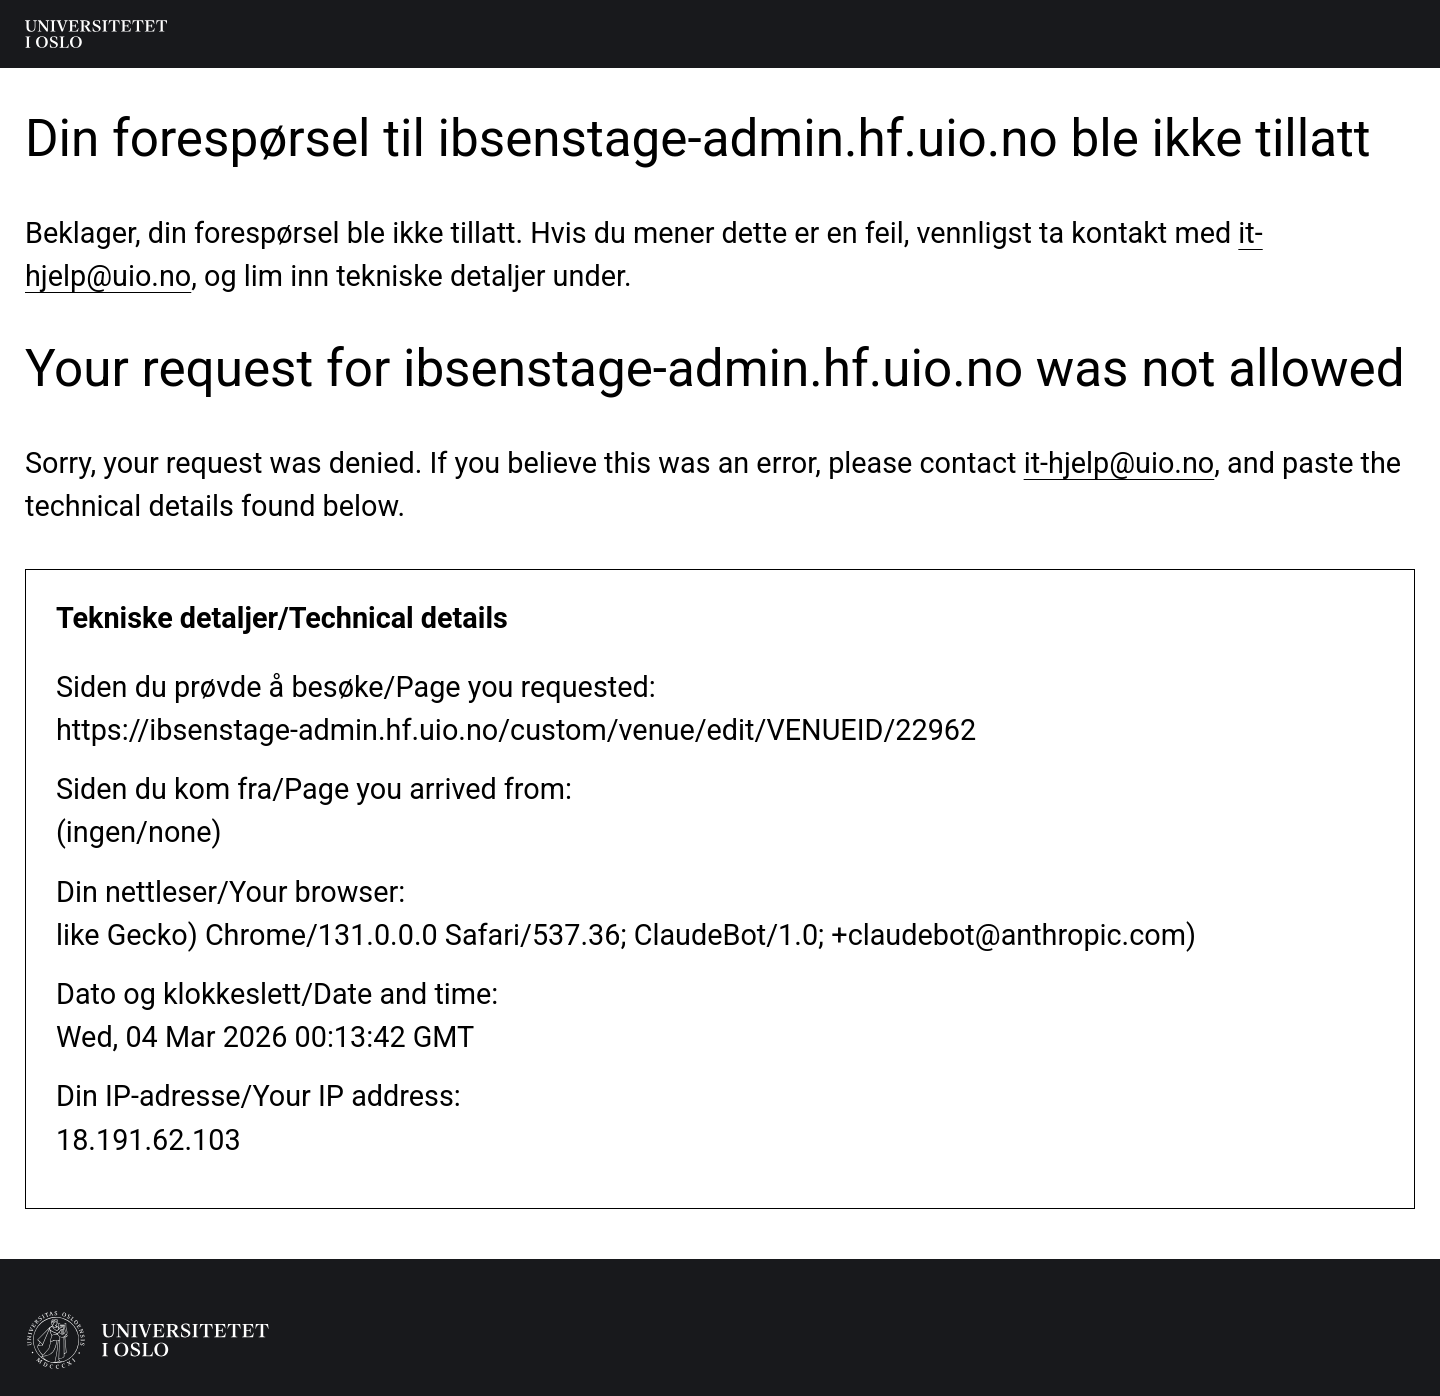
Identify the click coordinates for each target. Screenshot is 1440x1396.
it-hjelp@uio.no (1119, 463)
